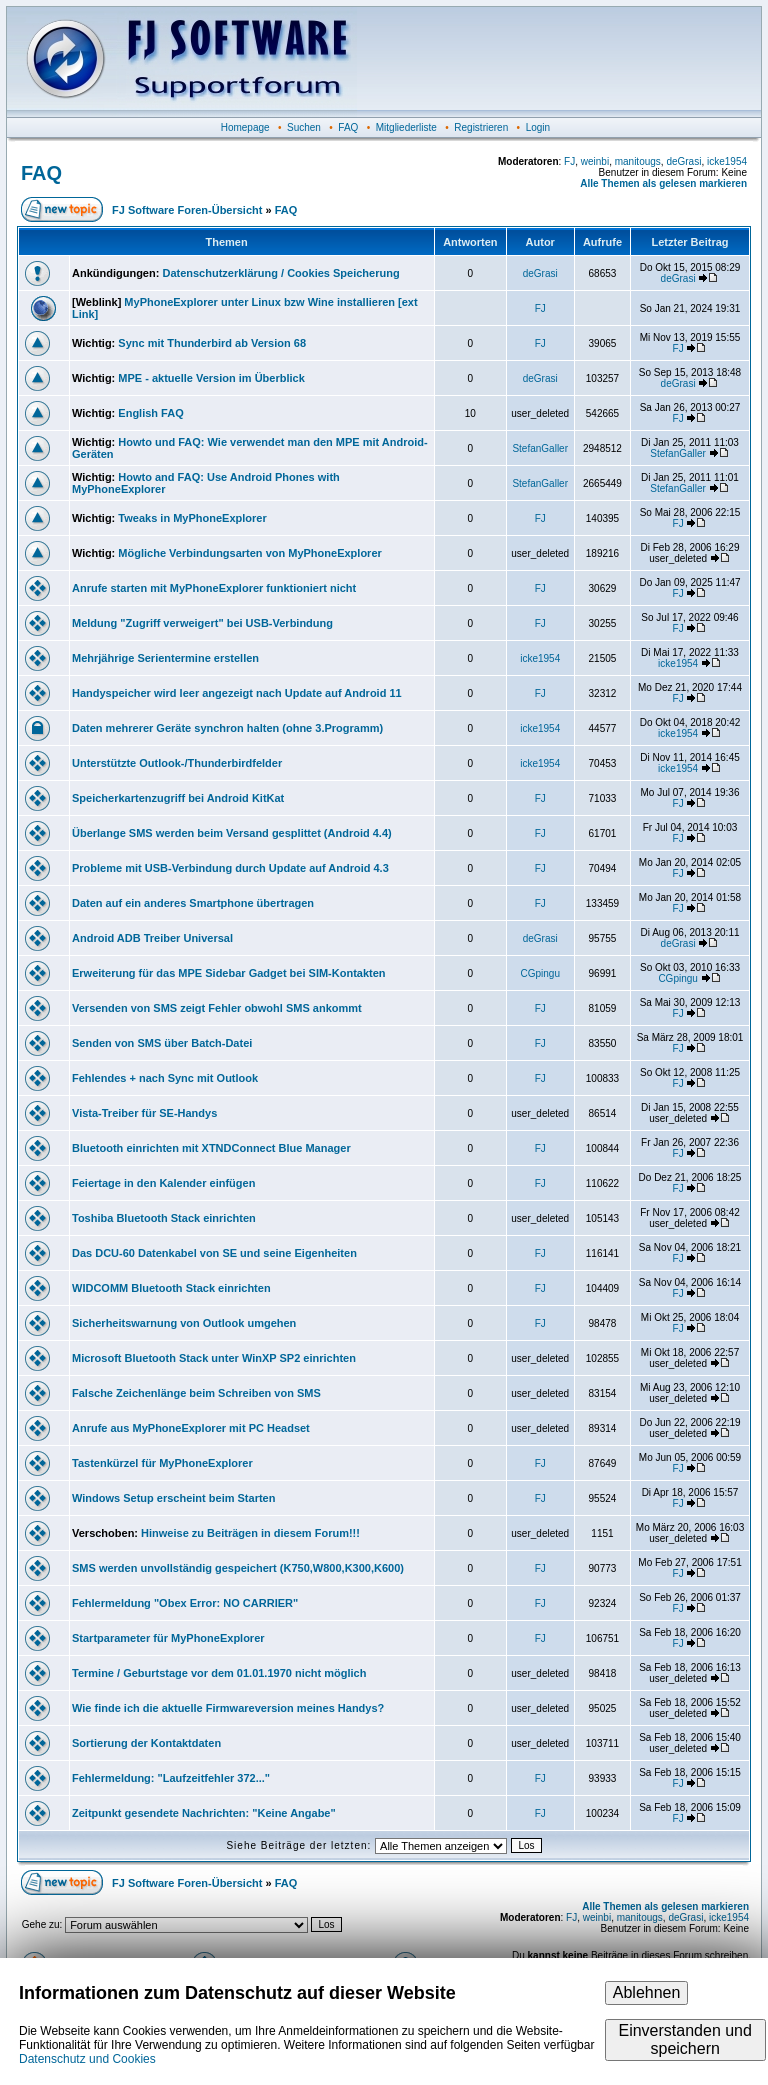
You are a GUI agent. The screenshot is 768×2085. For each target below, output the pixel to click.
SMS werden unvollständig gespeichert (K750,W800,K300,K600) (238, 1568)
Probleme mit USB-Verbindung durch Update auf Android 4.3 (230, 868)
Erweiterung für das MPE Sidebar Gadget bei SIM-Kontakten (229, 973)
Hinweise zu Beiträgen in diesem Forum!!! (250, 1533)
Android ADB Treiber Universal (152, 938)
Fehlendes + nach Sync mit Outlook (165, 1078)
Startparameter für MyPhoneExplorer (168, 1638)
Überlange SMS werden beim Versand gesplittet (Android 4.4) (232, 833)
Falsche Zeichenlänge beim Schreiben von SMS (196, 1393)
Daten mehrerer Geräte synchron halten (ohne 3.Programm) (227, 728)
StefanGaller (540, 448)
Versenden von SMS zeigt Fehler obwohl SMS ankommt (217, 1008)
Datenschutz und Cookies (87, 2059)
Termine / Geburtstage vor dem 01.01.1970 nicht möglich (219, 1673)
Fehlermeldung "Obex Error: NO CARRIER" (185, 1603)
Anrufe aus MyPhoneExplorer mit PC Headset (191, 1428)
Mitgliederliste (406, 127)
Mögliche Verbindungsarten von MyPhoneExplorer (249, 553)
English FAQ (150, 413)
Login (538, 127)
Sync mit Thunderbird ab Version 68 (212, 343)
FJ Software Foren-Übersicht (187, 210)
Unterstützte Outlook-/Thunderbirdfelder (177, 763)
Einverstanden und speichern (684, 2039)
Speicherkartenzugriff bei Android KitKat (178, 798)
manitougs (638, 161)
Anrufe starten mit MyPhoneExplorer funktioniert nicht (214, 588)
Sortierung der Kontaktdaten (146, 1743)
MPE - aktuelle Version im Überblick (211, 378)
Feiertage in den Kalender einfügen (163, 1183)
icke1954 (727, 161)
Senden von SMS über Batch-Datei (162, 1043)
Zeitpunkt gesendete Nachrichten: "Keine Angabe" (204, 1813)
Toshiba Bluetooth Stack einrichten (164, 1218)
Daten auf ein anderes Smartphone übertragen (193, 903)
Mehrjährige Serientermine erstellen (165, 658)
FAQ (348, 127)
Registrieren (481, 127)
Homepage (245, 127)
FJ (569, 161)
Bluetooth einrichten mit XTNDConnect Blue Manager (211, 1148)
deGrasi (683, 161)
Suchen (304, 127)
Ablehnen (647, 1992)
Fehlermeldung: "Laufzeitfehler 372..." (171, 1778)
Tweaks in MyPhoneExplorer (192, 518)
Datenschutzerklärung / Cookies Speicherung (280, 273)
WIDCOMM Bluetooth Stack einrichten (171, 1288)
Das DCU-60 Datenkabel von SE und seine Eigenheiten (214, 1253)
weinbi (595, 161)
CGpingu (539, 973)
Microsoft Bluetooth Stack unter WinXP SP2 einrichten (214, 1358)
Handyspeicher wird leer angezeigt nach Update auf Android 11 (237, 693)
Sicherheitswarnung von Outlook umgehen (184, 1323)
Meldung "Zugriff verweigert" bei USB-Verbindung (202, 623)
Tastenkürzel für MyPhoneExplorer (162, 1463)
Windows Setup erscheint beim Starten (173, 1498)
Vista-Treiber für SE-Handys (144, 1113)
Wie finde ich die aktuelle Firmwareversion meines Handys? (228, 1708)
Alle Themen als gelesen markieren (663, 183)
